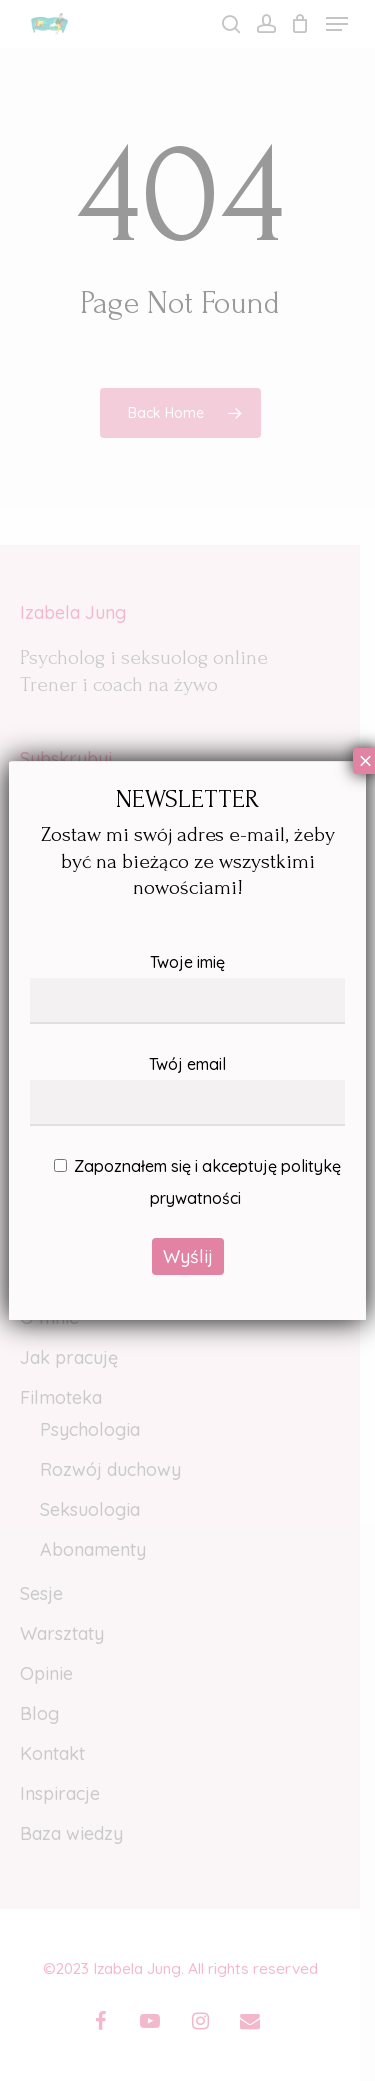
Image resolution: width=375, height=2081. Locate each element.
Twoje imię (187, 988)
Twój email (187, 1090)
